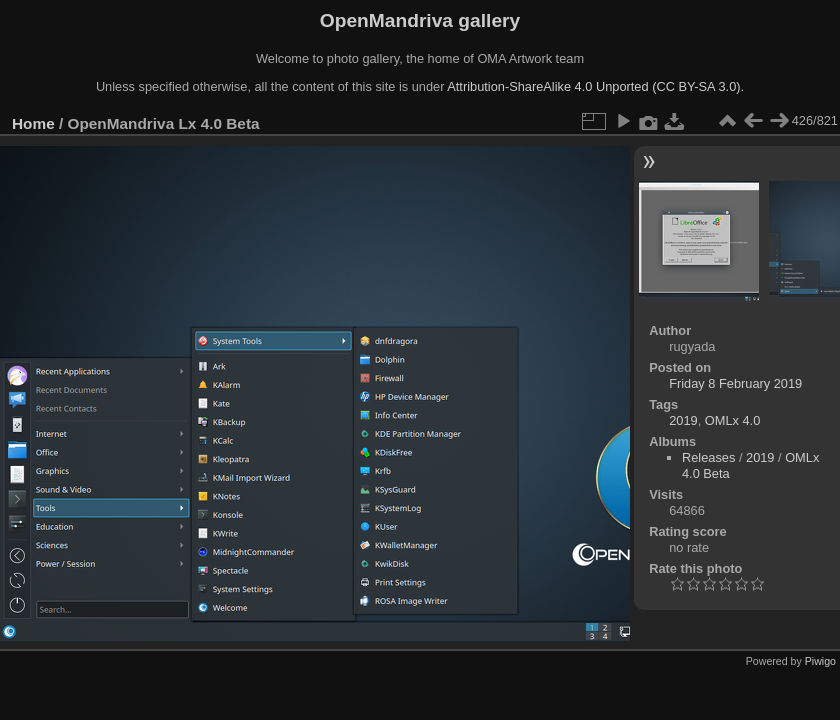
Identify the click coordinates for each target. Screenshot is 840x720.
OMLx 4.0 (732, 420)
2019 (683, 420)
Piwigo (820, 661)
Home (33, 123)
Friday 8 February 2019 (735, 383)
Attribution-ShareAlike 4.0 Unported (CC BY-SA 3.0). (595, 86)
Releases (708, 457)
